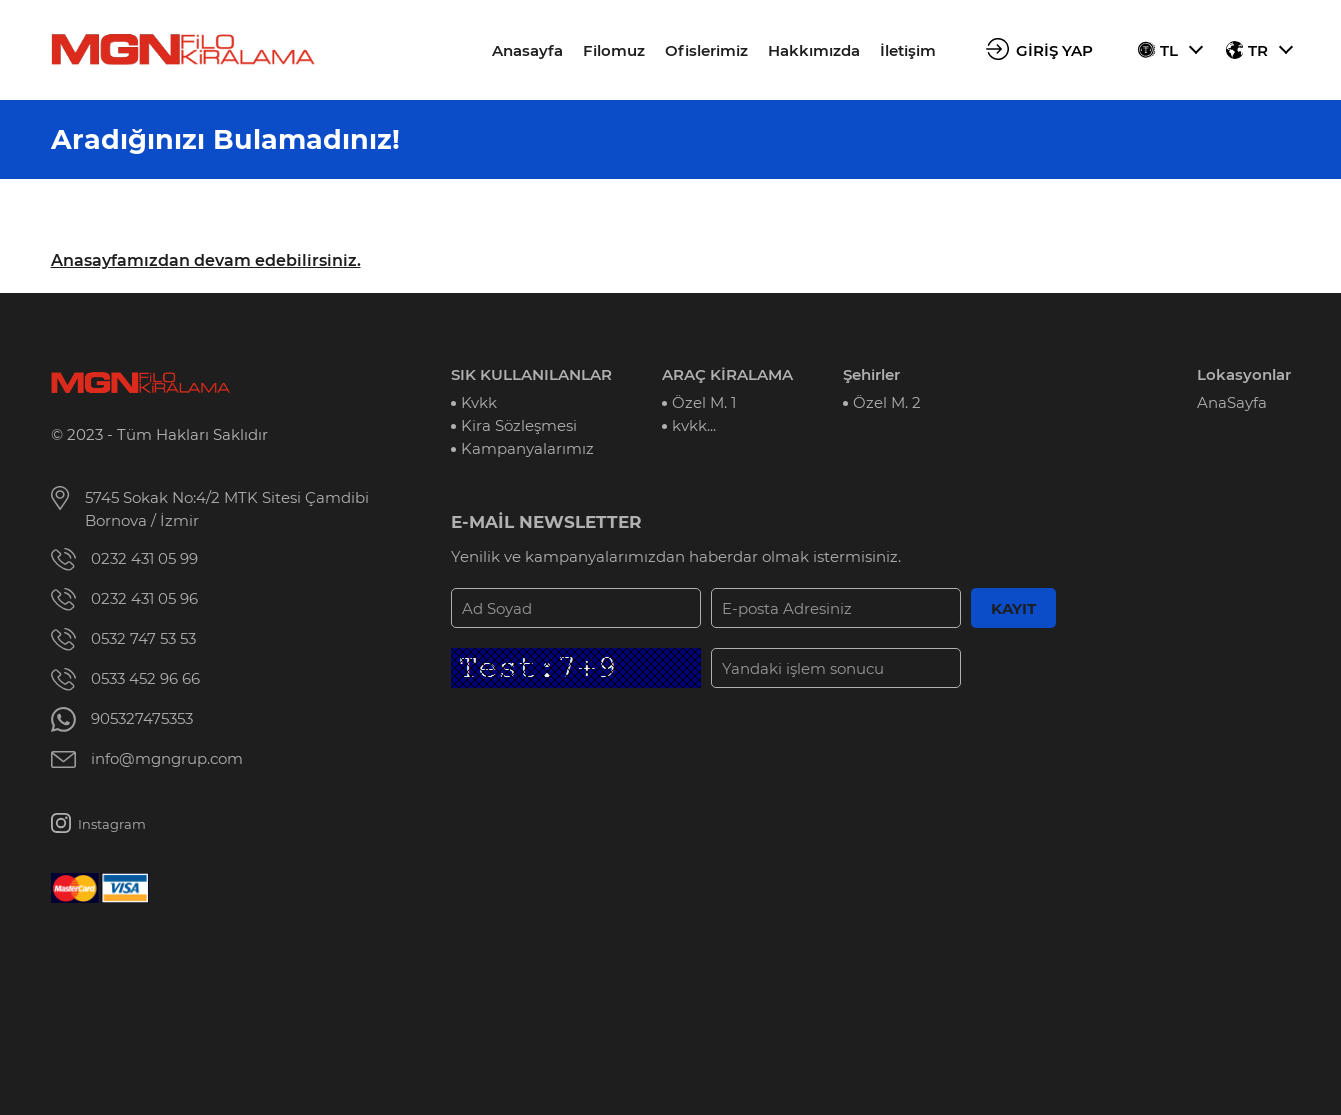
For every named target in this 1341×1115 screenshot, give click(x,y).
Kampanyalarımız (527, 448)
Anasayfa (527, 50)
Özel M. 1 (704, 402)
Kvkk (479, 402)
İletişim (908, 50)
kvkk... (694, 425)
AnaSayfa (1232, 402)
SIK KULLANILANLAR (531, 374)
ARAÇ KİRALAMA (727, 374)
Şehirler (871, 374)
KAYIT (1013, 608)
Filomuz (614, 50)
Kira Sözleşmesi (519, 425)
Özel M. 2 (887, 402)
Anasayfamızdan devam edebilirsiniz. (206, 260)
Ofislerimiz (706, 50)
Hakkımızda (814, 50)
